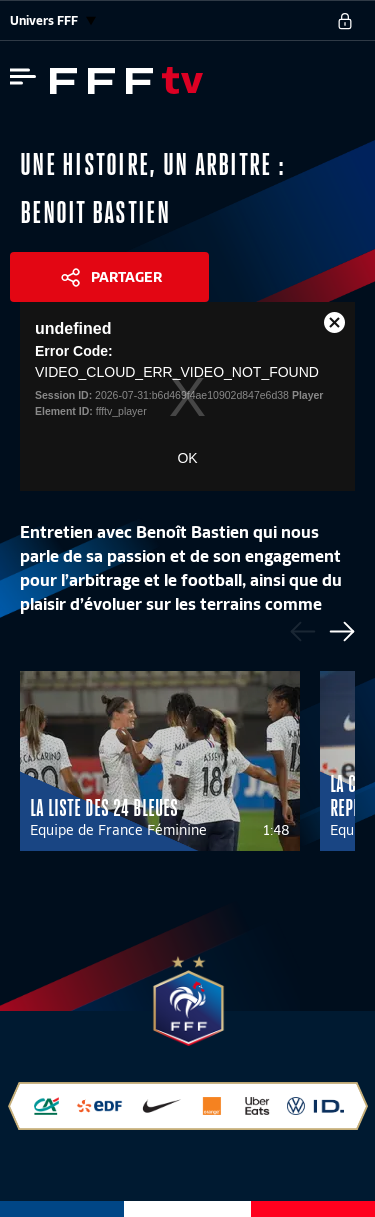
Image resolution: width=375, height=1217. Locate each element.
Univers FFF (53, 20)
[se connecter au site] (345, 21)
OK (187, 458)
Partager (126, 277)
